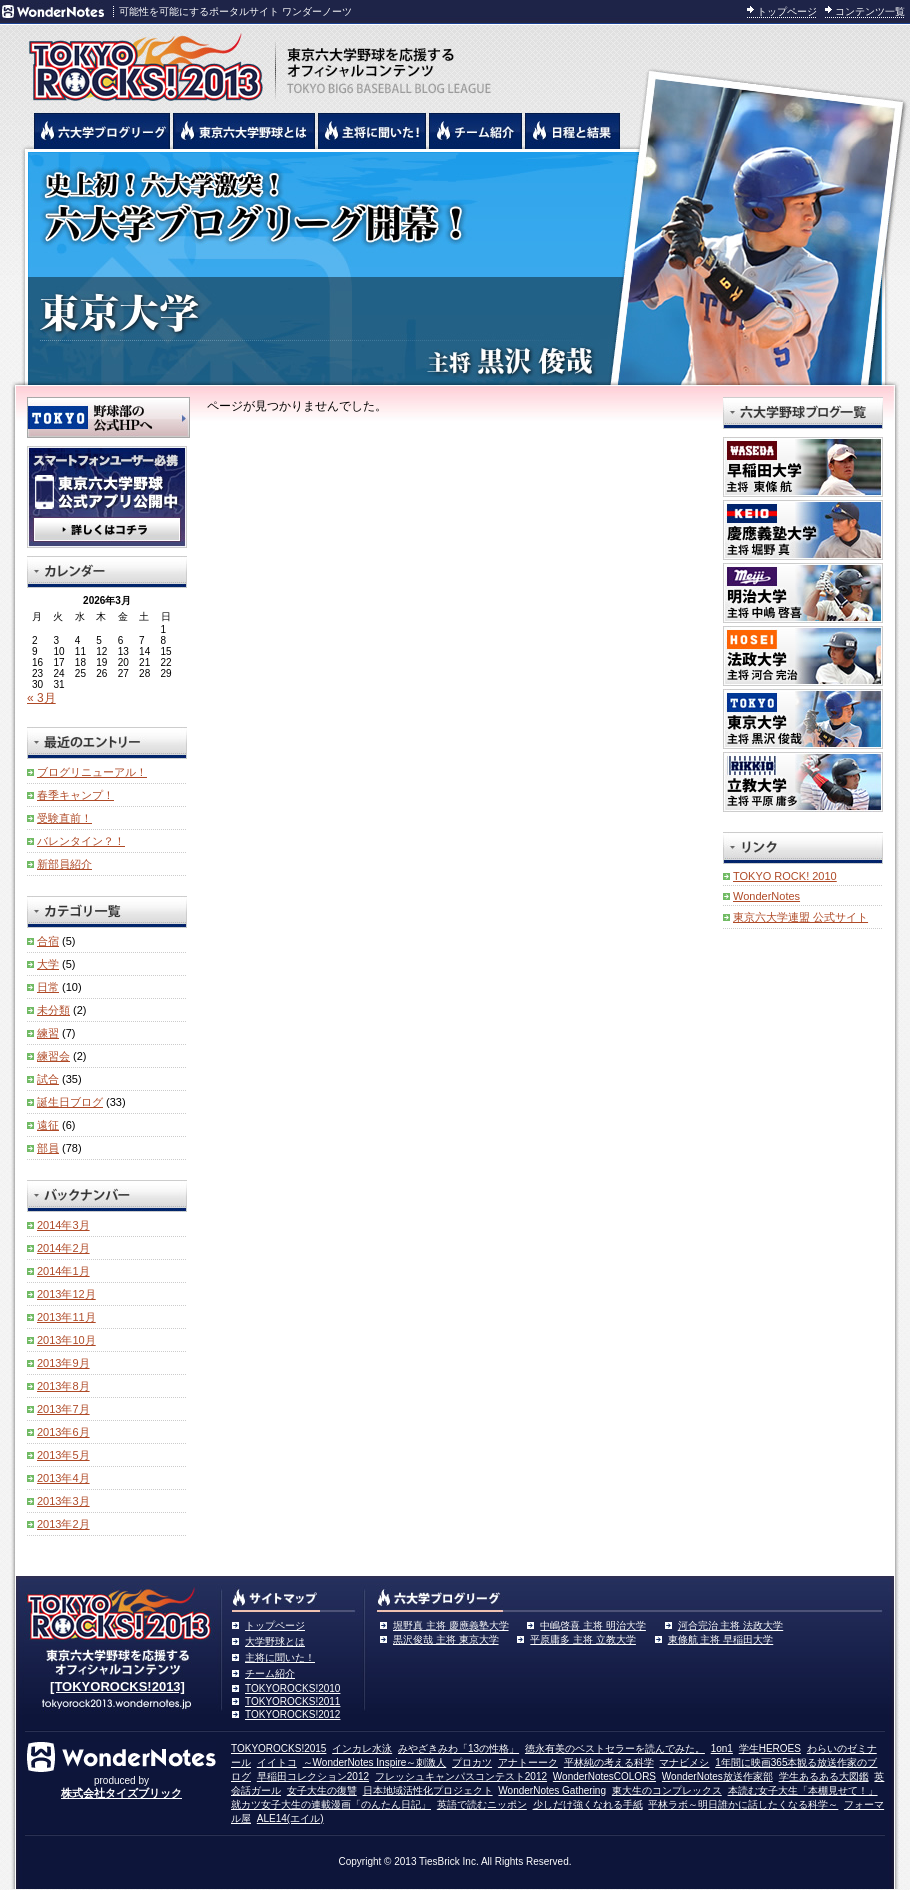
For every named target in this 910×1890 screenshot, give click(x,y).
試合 (48, 1079)
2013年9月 (63, 1363)
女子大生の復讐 (322, 1790)
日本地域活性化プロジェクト (428, 1790)
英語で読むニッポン (482, 1804)
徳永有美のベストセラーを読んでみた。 (615, 1748)
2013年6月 (63, 1432)
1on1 (722, 1748)
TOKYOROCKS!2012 (292, 1714)
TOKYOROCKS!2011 (292, 1701)
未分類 (53, 1010)
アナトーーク (528, 1762)
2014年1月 (63, 1271)
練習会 (53, 1056)
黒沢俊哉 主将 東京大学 (446, 1639)
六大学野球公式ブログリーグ (102, 131)
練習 (48, 1033)
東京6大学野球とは (244, 131)
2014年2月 (63, 1248)
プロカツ (472, 1762)
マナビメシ (684, 1762)
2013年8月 (63, 1386)
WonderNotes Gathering (552, 1790)
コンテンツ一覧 (870, 11)
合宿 (48, 941)
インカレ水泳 (362, 1748)
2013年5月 (63, 1455)
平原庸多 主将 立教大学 (583, 1639)
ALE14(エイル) (290, 1818)
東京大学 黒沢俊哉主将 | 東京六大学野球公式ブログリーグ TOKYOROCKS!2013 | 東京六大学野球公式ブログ (455, 267)
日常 (48, 987)
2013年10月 (66, 1340)
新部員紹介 (64, 864)
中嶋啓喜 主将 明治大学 (593, 1625)
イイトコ (277, 1762)
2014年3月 (63, 1225)
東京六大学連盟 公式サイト (800, 917)
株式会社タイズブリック (121, 1793)
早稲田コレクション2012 (313, 1776)
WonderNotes (766, 896)
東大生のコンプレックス (667, 1790)
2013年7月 (63, 1409)
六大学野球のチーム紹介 (475, 131)
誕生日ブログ (70, 1102)
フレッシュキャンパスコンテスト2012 (461, 1776)
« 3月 (41, 698)
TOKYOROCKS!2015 (278, 1748)
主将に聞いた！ (280, 1657)
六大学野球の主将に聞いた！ (372, 131)
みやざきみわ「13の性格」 (458, 1748)
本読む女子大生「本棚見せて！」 (803, 1790)
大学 (48, 964)
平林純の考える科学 (609, 1762)
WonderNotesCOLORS (604, 1776)
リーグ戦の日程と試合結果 (572, 131)
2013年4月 (63, 1478)
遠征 (48, 1125)
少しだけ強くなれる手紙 (588, 1804)
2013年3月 (63, 1501)
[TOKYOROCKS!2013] (117, 1686)
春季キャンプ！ (75, 795)
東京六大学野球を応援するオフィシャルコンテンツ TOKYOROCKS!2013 (140, 62)
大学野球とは (275, 1641)
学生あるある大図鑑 (824, 1776)
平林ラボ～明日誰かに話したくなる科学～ (743, 1804)
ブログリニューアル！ (92, 772)
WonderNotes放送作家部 (717, 1776)
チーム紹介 (270, 1673)
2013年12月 (66, 1294)
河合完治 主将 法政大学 (731, 1625)
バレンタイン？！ (81, 841)
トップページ (787, 11)
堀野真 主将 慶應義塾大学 (451, 1625)
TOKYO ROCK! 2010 (785, 876)
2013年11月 (66, 1317)
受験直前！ (64, 818)
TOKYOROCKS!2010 (292, 1688)
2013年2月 (63, 1524)
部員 (48, 1148)
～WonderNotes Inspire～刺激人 (375, 1762)
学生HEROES (770, 1748)
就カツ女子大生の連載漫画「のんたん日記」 (331, 1804)
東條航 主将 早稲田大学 (721, 1639)
